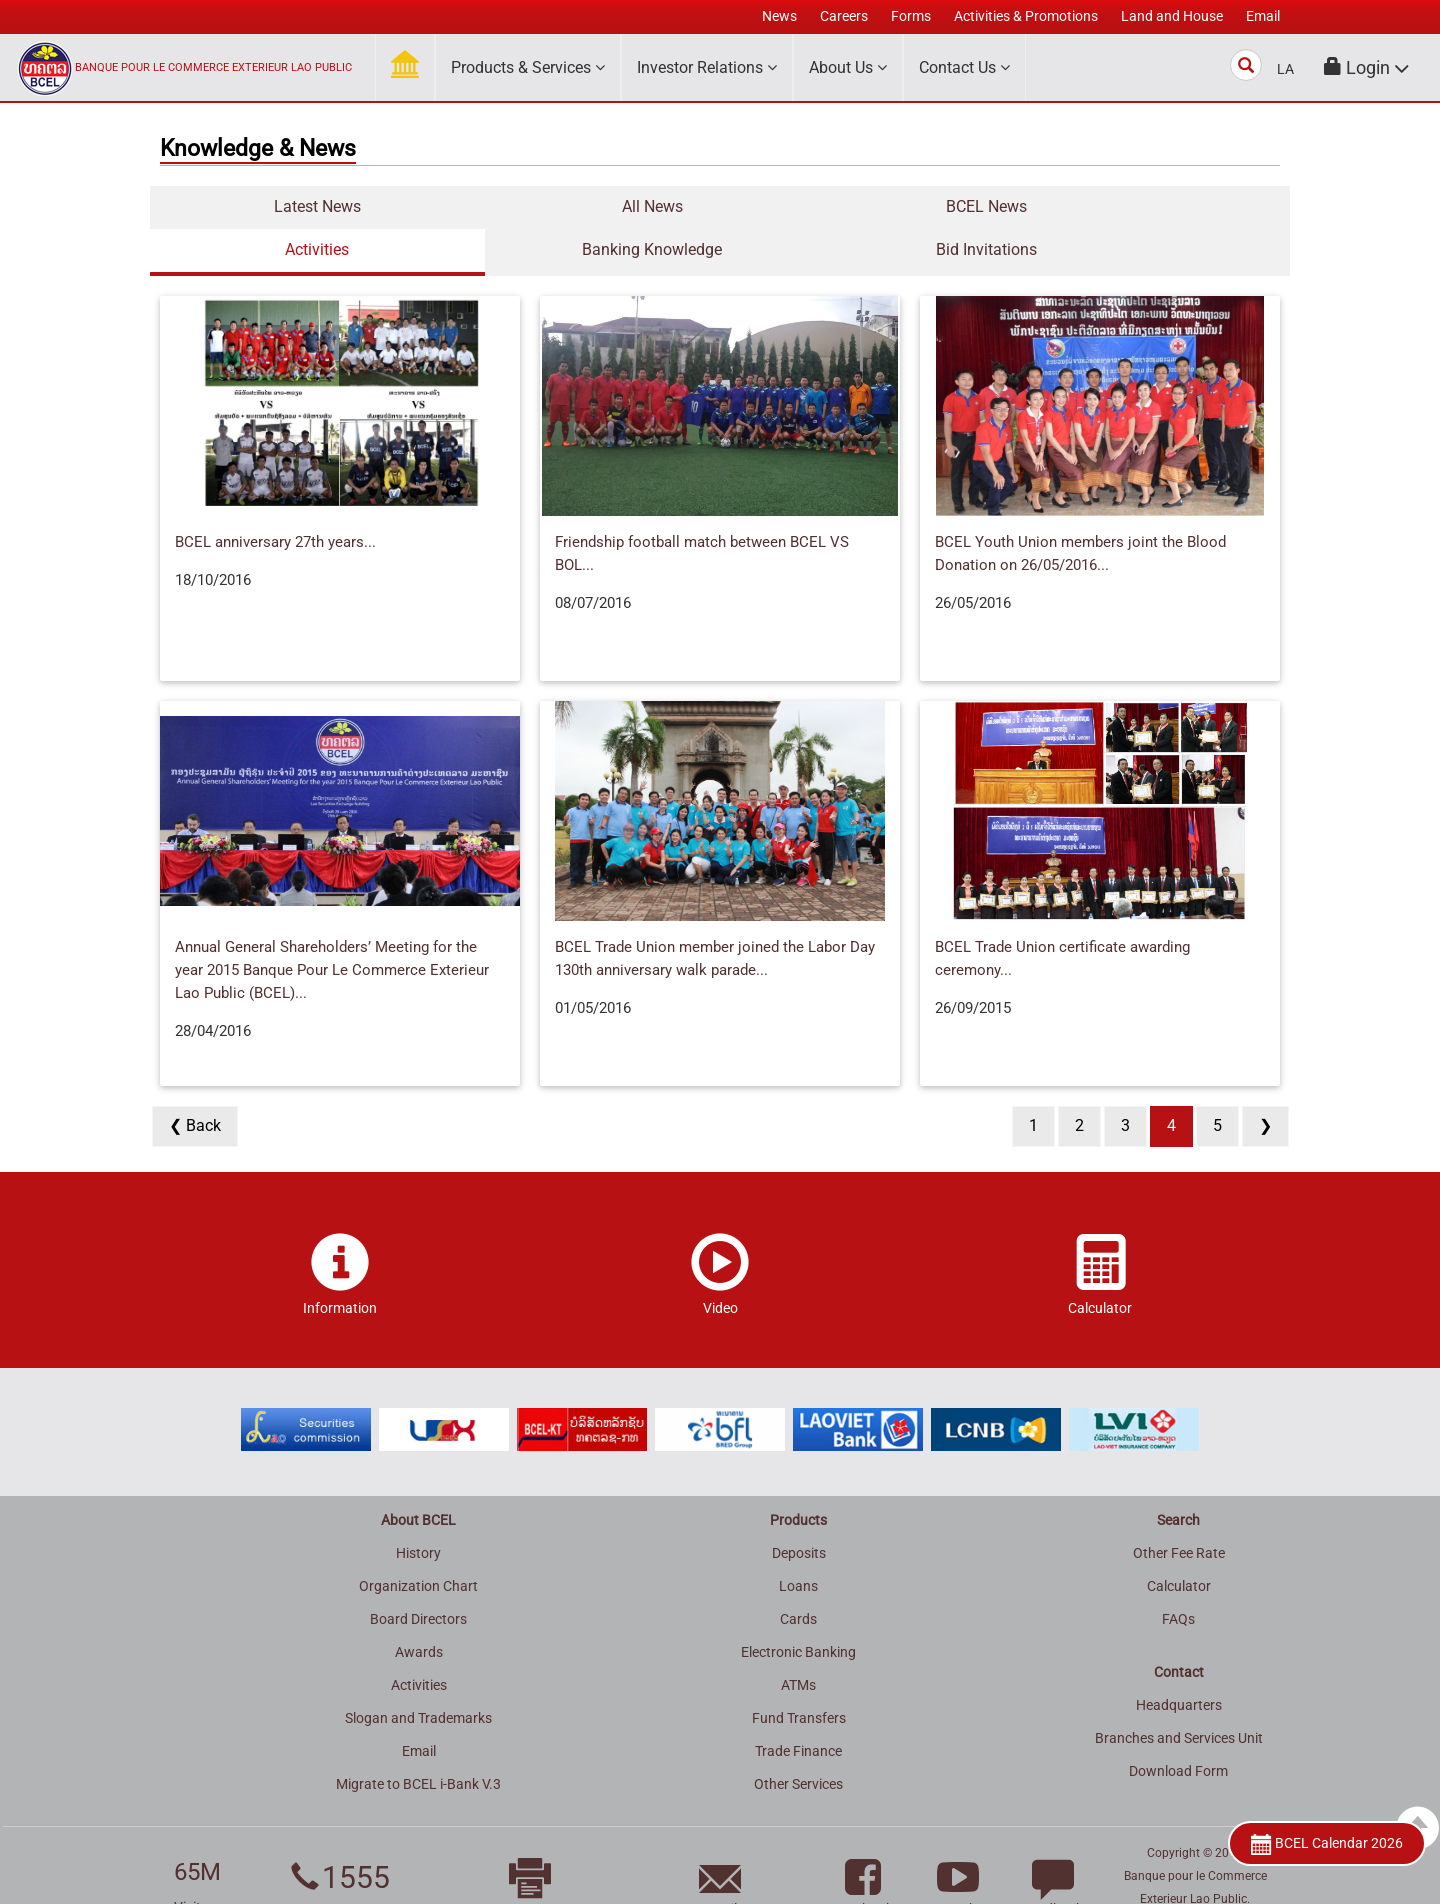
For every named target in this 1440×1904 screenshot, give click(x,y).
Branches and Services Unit (1179, 1695)
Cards (798, 1576)
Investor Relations (707, 67)
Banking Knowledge (1005, 206)
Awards (419, 1609)
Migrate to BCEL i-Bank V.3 (418, 1741)
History (418, 1510)
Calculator (1179, 1543)
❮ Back (195, 1082)
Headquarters (1179, 1662)
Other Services (798, 1741)
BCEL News (625, 206)
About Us (848, 67)
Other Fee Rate (1179, 1510)
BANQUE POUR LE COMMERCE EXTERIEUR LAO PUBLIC (213, 67)
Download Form (1178, 1728)
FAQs (1178, 1576)
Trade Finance (798, 1708)
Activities (815, 206)
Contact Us (964, 67)
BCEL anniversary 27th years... (275, 499)
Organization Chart (418, 1543)
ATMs (798, 1642)
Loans (798, 1543)
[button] (1367, 67)
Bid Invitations (1195, 206)
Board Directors (418, 1576)
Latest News (245, 206)
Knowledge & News (258, 148)
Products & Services (528, 67)
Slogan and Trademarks (418, 1675)
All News (435, 206)
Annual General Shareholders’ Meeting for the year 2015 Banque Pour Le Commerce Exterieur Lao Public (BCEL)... (332, 927)
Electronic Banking (798, 1609)
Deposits (799, 1510)
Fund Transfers (799, 1675)
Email (419, 1708)
